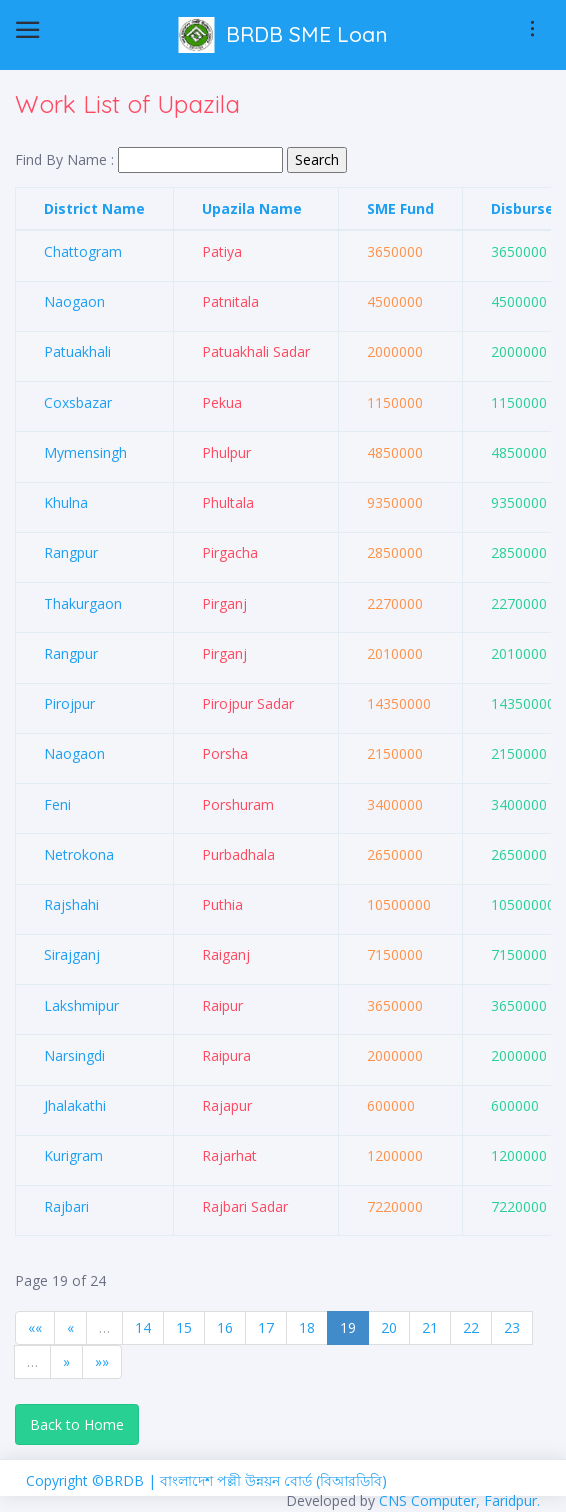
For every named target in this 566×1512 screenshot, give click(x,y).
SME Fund (400, 208)
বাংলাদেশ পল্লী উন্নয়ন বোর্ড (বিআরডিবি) (273, 1480)
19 (348, 1327)
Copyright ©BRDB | (93, 1480)
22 (471, 1327)
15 (184, 1327)
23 (512, 1327)
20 (389, 1327)
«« (35, 1327)
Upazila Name (252, 208)
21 (430, 1327)
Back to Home (77, 1424)
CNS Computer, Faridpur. (459, 1500)
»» (102, 1361)
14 (143, 1327)
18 (307, 1327)
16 (225, 1327)
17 (266, 1327)
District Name (94, 208)
